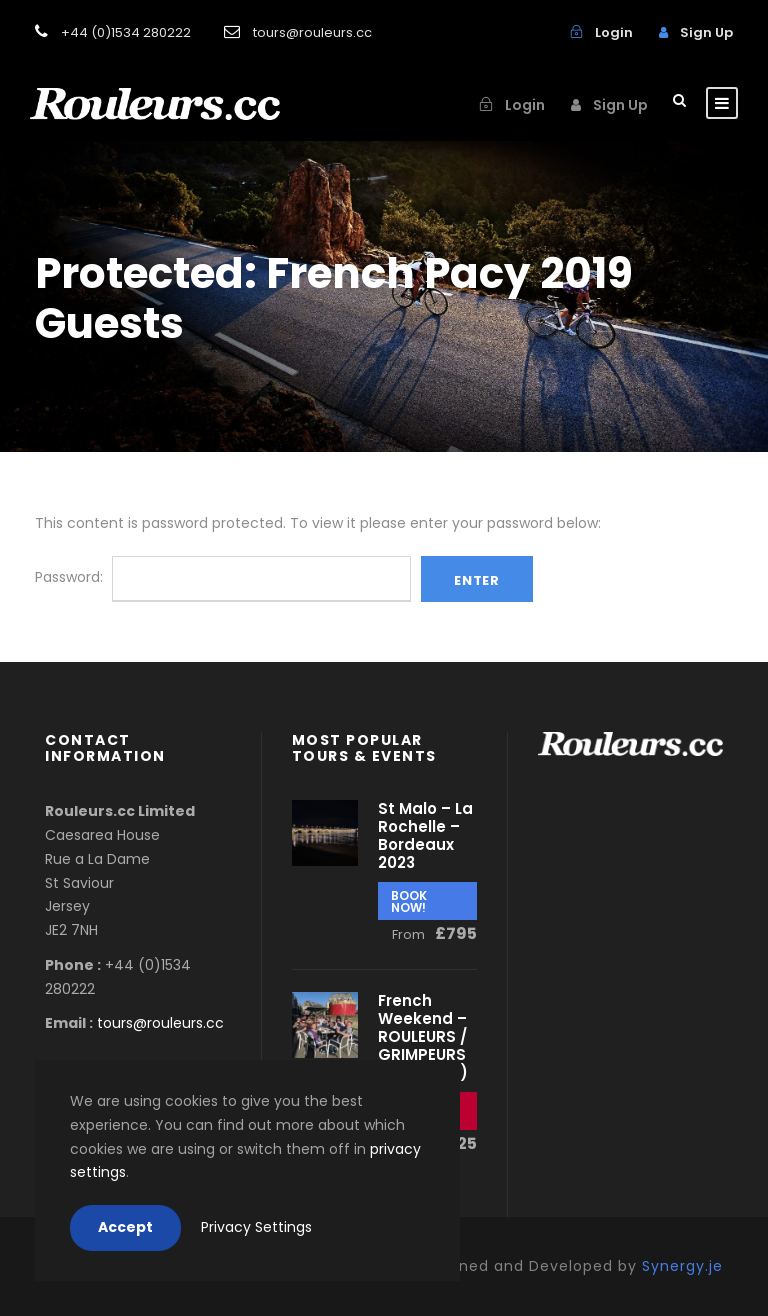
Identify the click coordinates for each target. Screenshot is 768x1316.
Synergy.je (682, 1266)
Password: (223, 577)
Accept (125, 1227)
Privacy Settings (256, 1227)
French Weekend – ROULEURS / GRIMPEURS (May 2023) (423, 1036)
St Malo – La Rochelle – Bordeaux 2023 (425, 835)
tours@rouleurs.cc (160, 1023)
